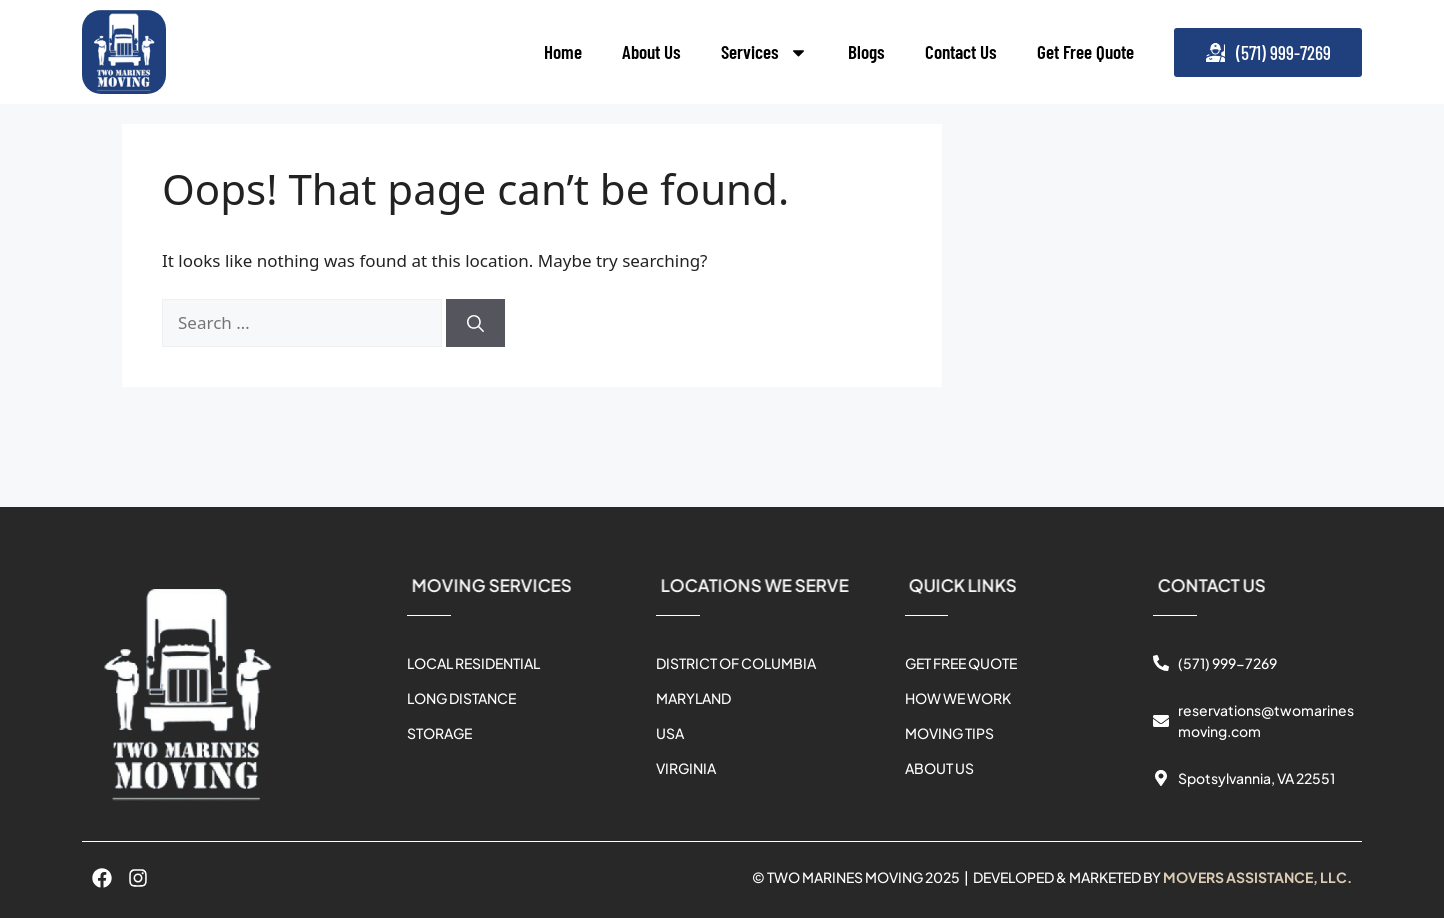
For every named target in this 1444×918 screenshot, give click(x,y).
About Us (651, 51)
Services (764, 52)
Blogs (866, 51)
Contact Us (961, 51)
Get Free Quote (1085, 51)
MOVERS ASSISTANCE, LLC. (1257, 877)
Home (563, 51)
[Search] (475, 323)
